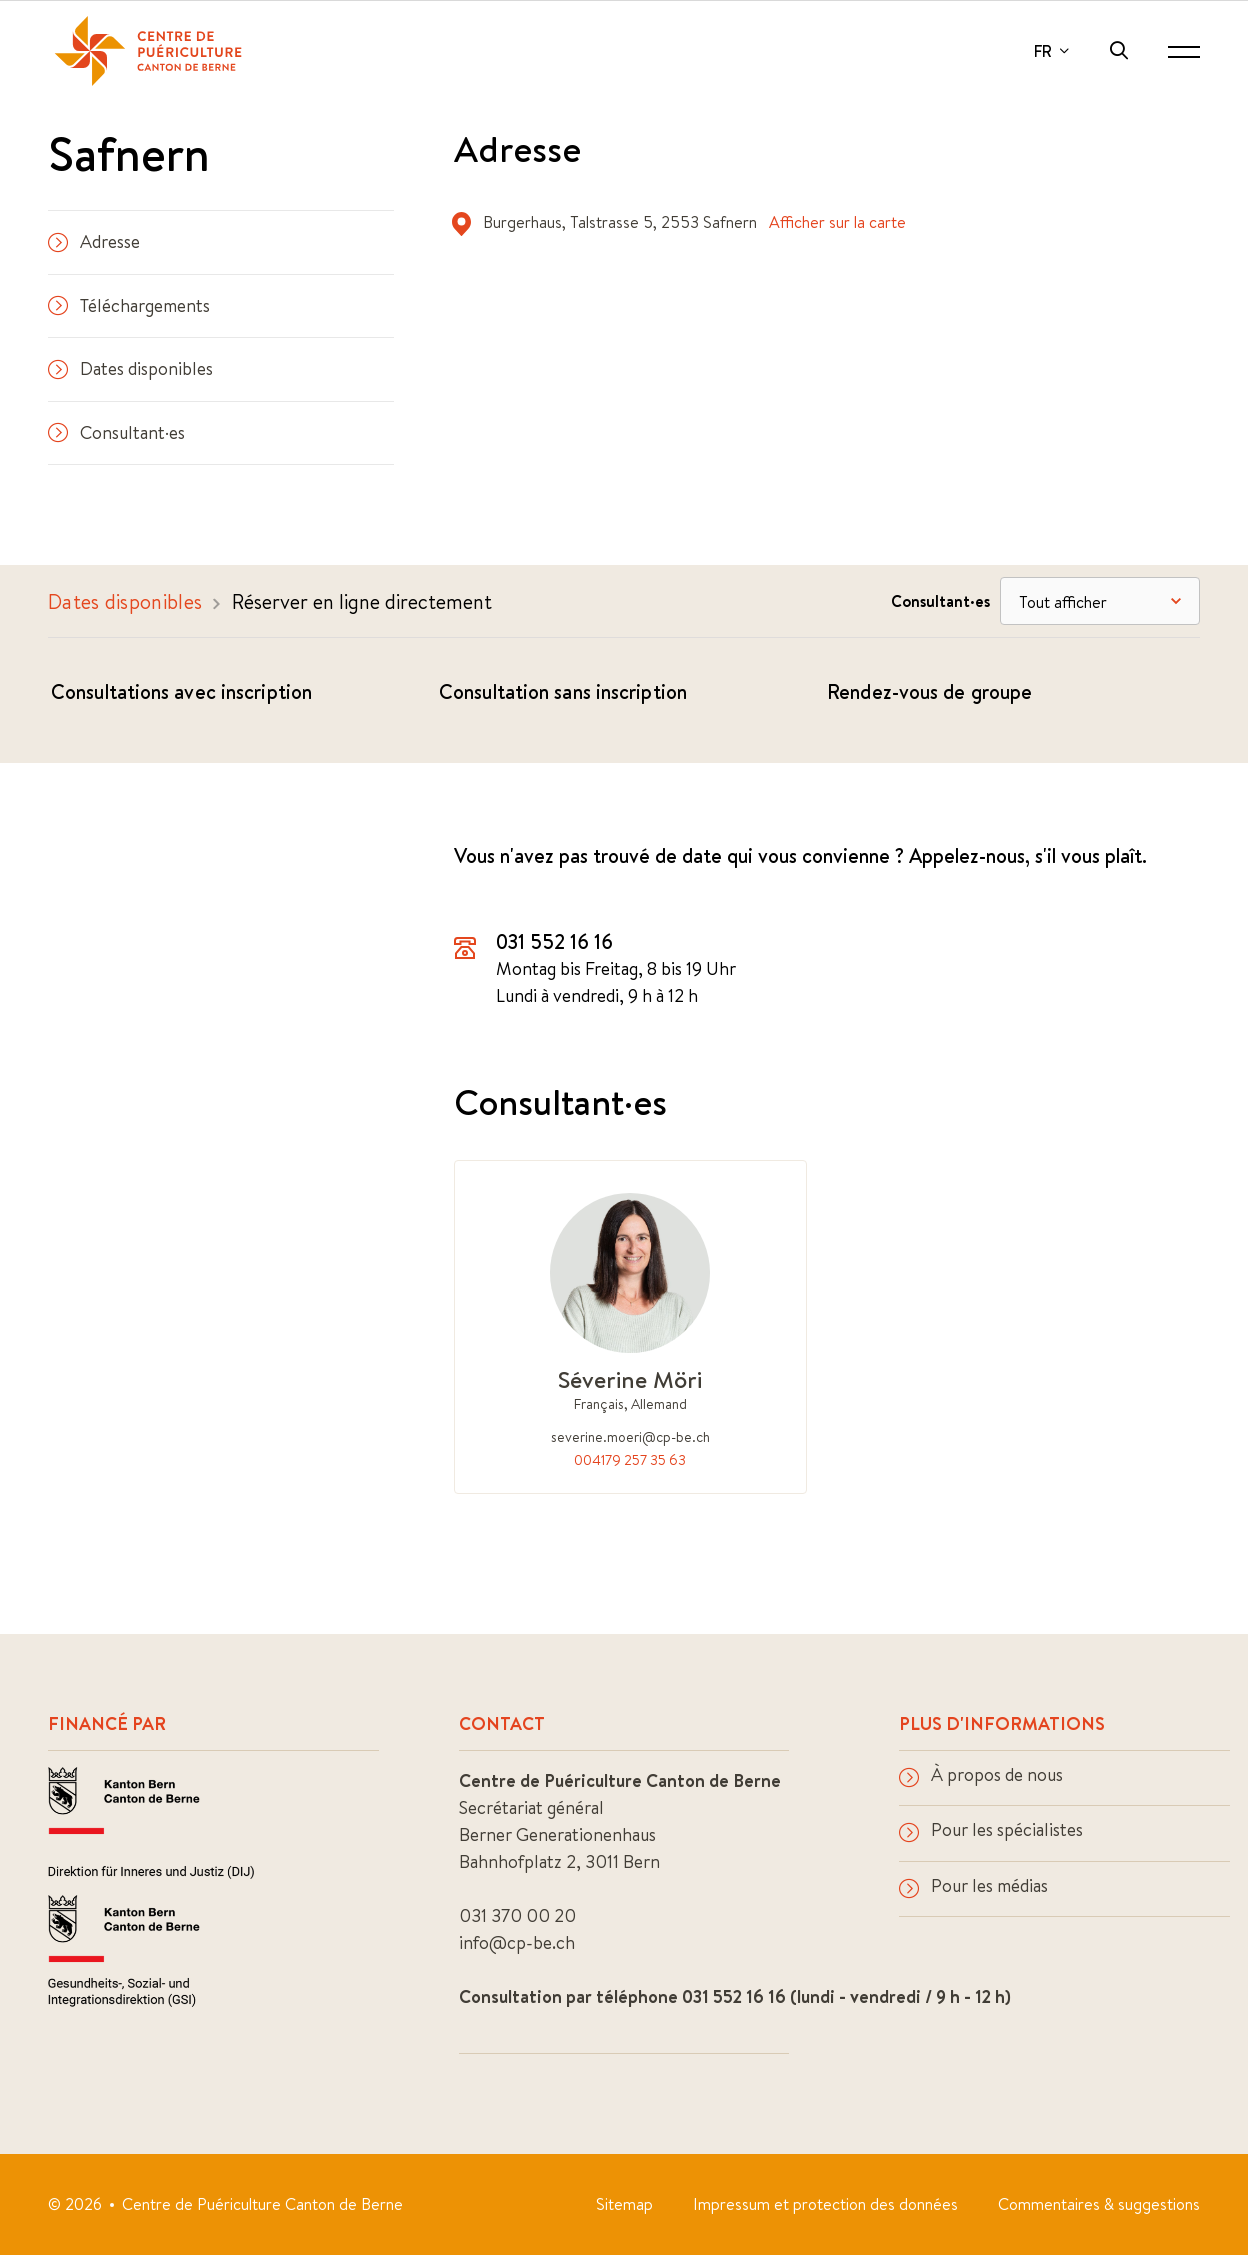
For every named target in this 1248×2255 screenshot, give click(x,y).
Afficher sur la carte (837, 222)
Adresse (94, 241)
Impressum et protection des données (825, 2204)
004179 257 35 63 (630, 1460)
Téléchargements (129, 305)
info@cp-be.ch (517, 1942)
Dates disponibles (130, 368)
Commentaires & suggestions (1099, 2204)
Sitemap (624, 2204)
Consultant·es (116, 432)
